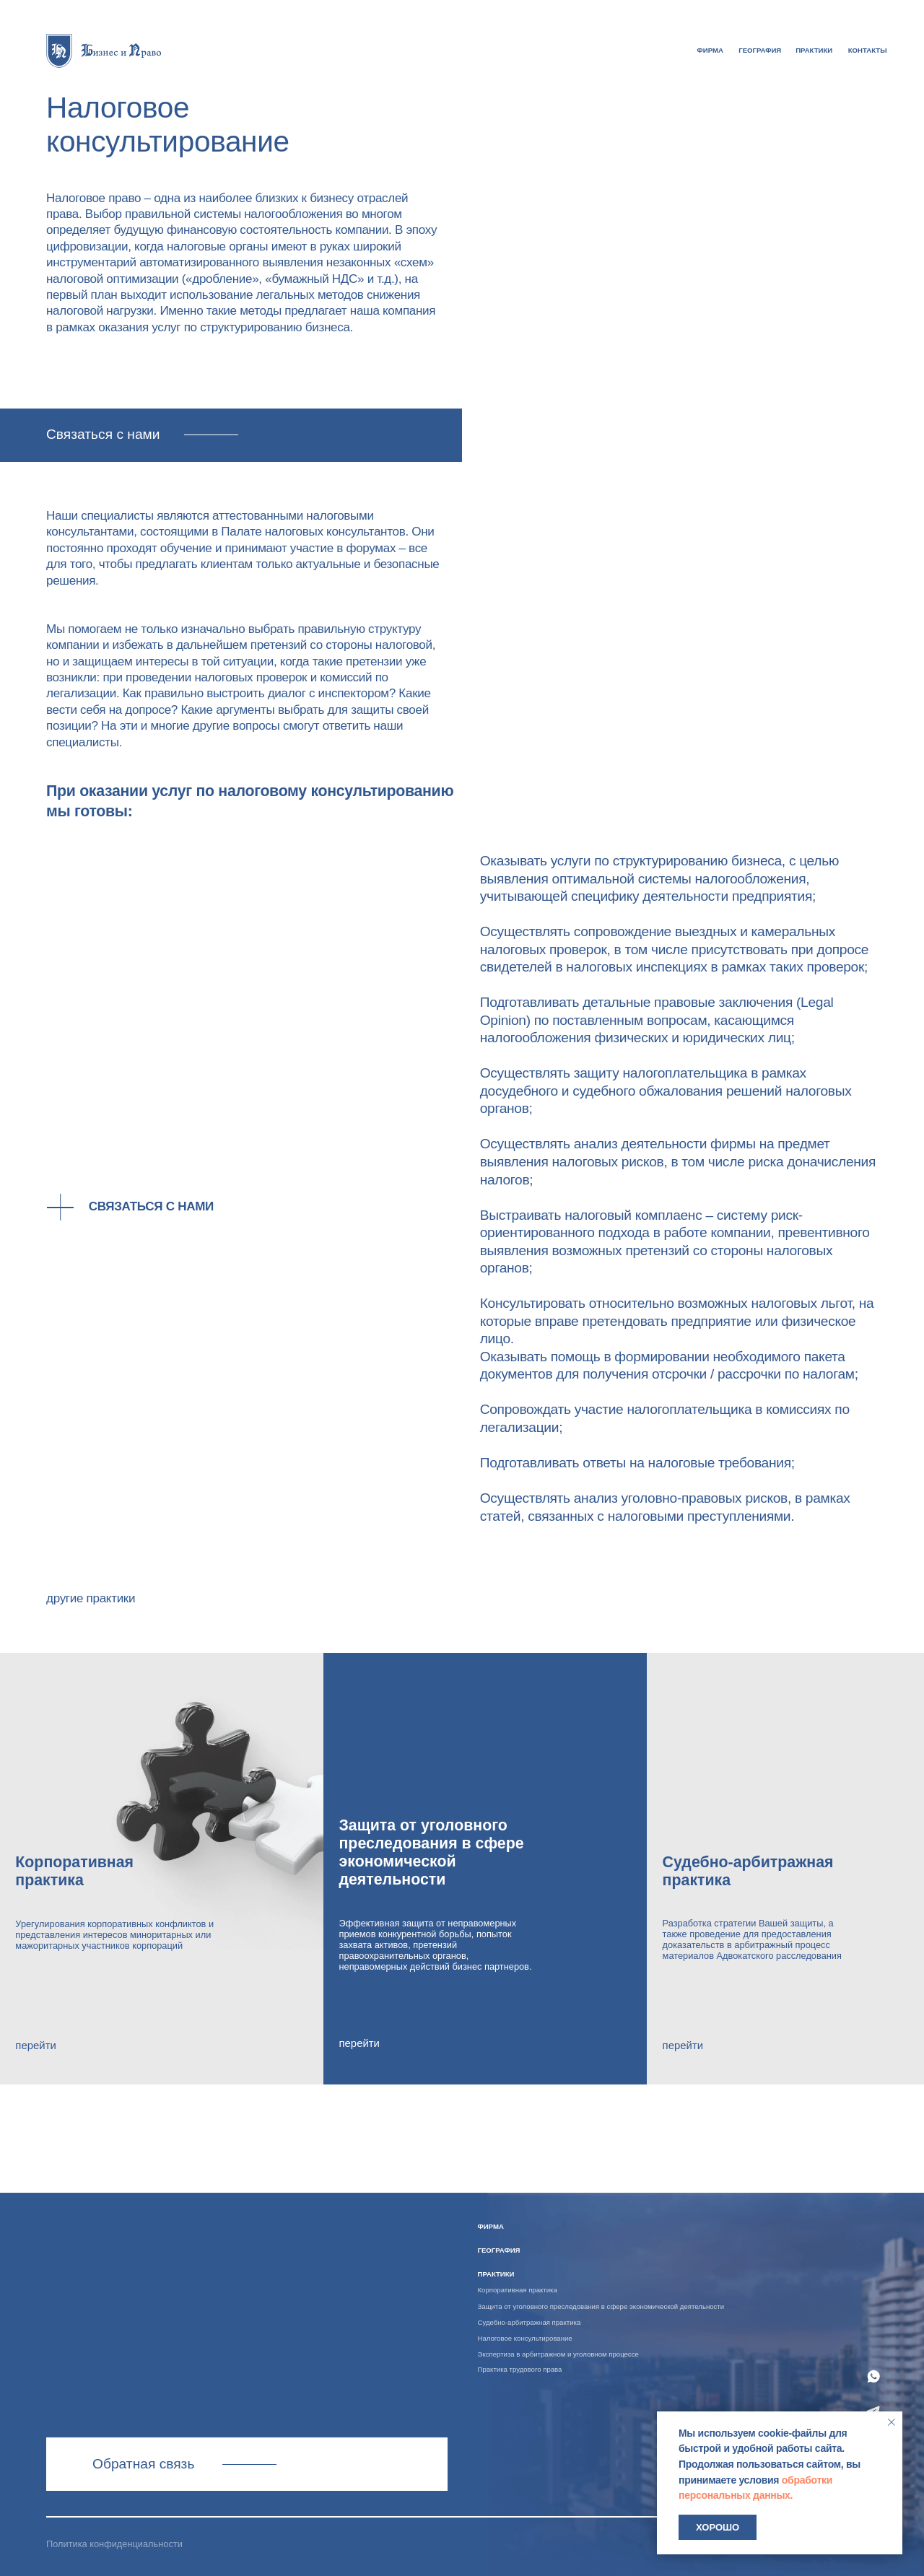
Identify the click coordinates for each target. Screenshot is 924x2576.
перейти (35, 2045)
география (759, 50)
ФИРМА (710, 50)
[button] (231, 436)
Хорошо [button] (717, 2527)
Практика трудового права (520, 2369)
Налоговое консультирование (525, 2338)
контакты (867, 50)
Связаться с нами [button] (151, 1206)
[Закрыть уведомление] (891, 2422)
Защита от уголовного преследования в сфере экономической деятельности (601, 2306)
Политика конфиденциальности (114, 2543)
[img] (104, 50)
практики (814, 50)
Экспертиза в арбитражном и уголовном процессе (558, 2354)
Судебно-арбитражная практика (529, 2322)
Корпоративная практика (517, 2290)
